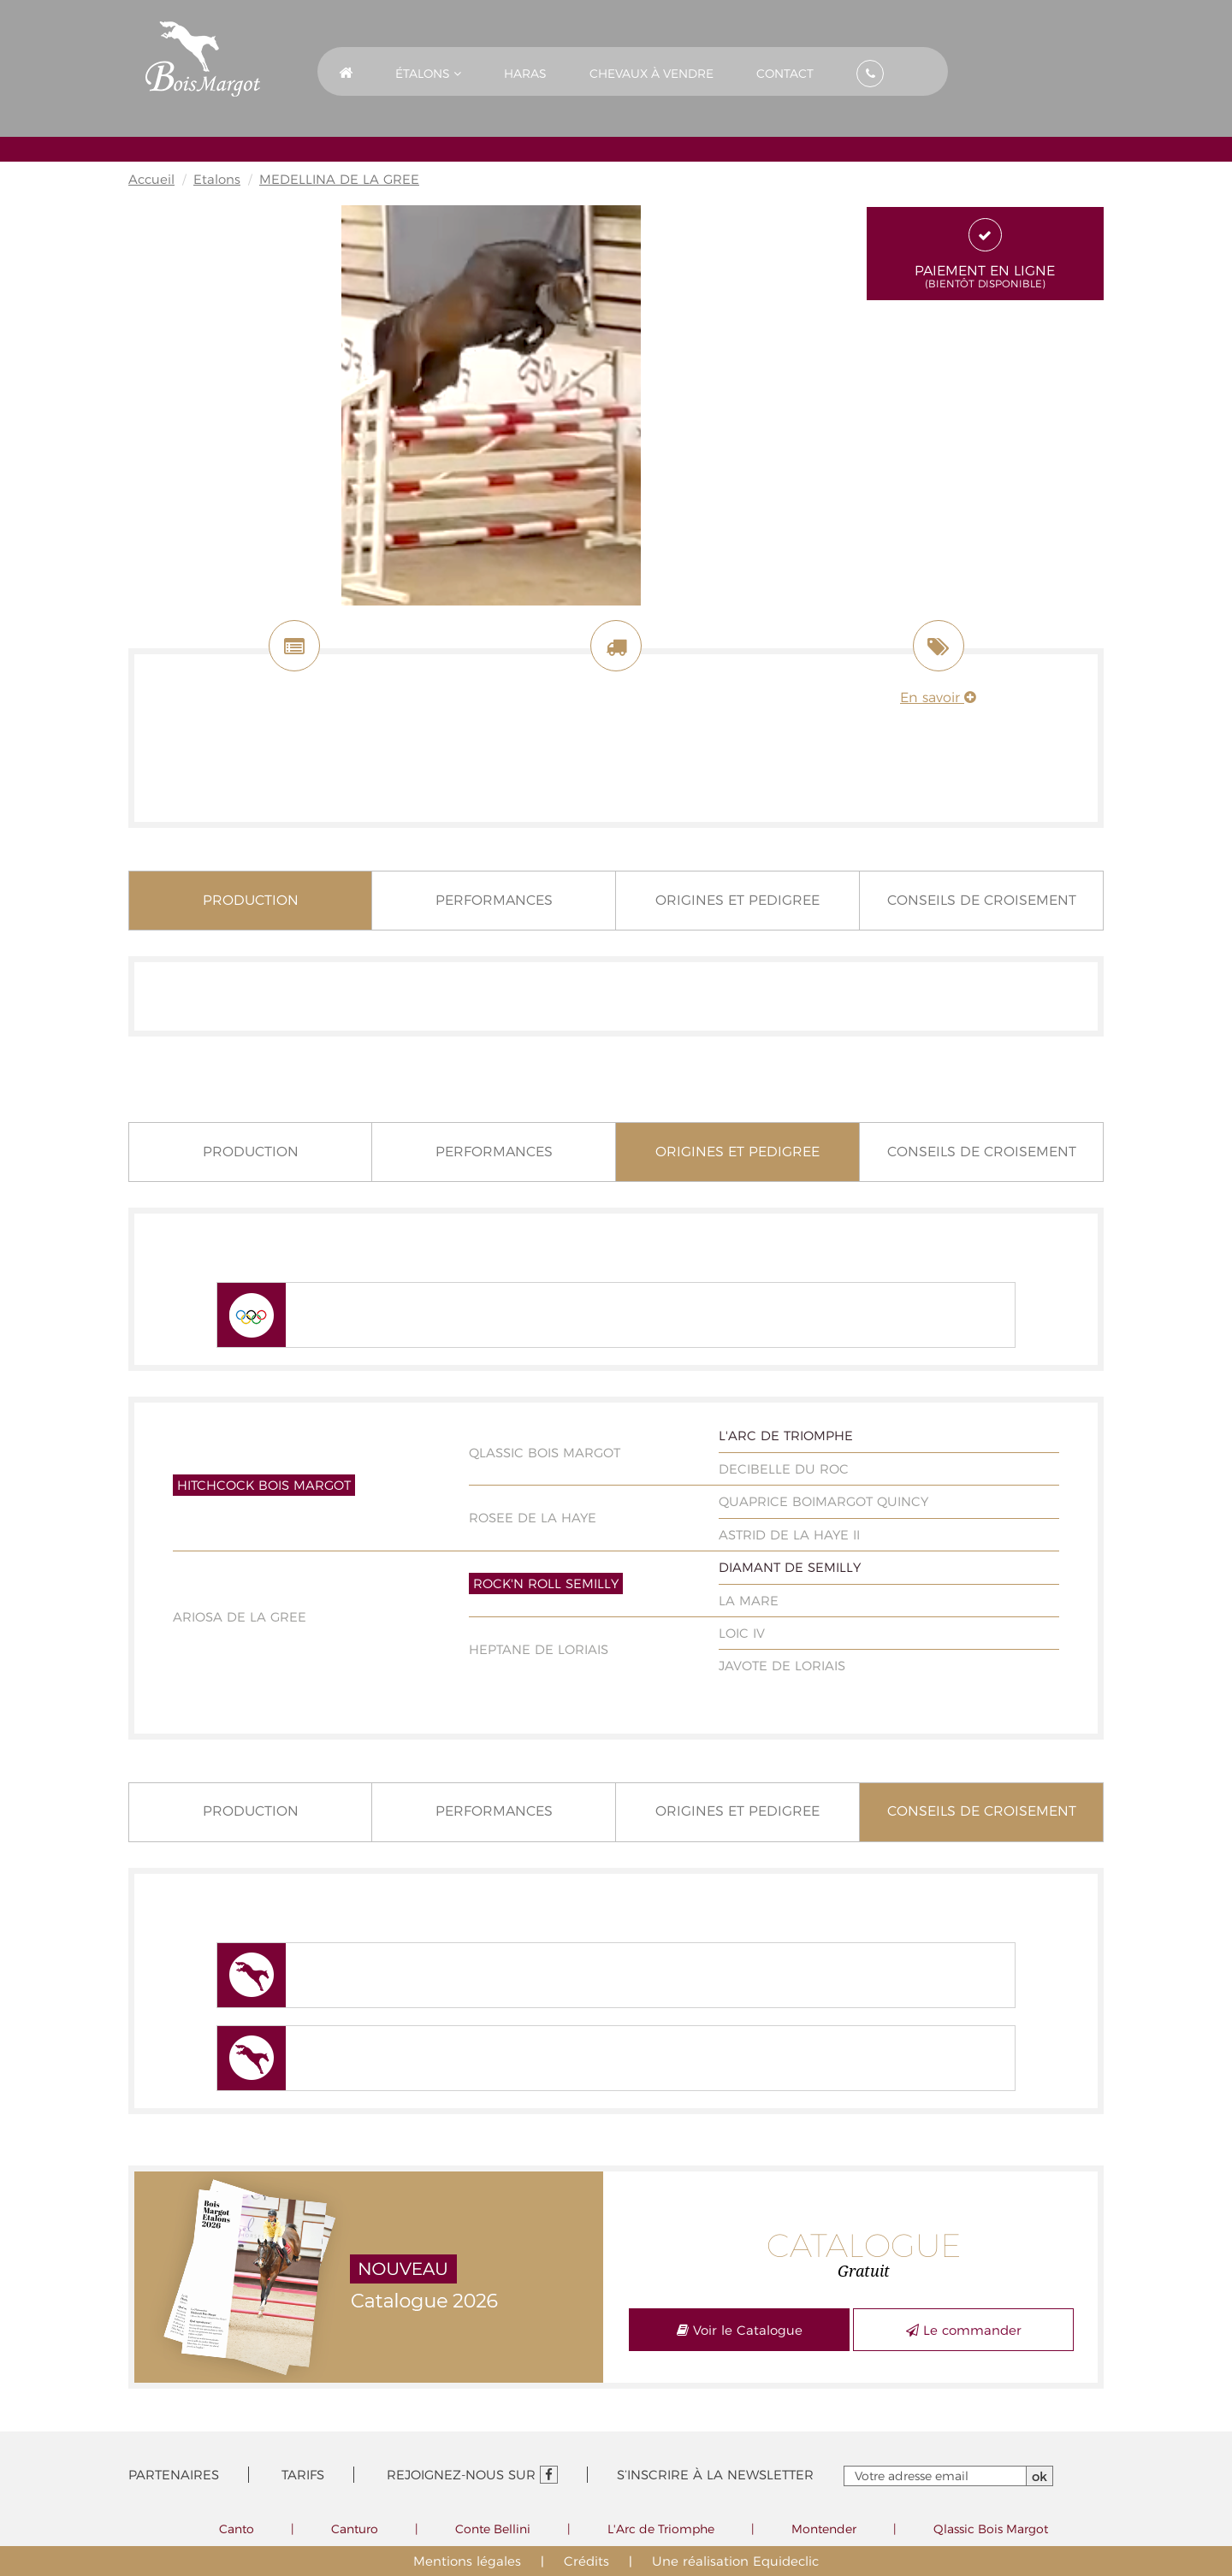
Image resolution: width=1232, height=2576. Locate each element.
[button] (428, 71)
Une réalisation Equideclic (735, 2561)
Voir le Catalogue (740, 2330)
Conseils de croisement (981, 900)
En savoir (938, 697)
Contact (785, 73)
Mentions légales (467, 2561)
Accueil (151, 179)
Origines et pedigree (737, 900)
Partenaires (173, 2475)
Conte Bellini (492, 2529)
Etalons (216, 179)
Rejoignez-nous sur (472, 2475)
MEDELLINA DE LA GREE (339, 179)
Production (251, 900)
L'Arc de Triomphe (660, 2529)
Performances (494, 900)
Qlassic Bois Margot (990, 2529)
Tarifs (302, 2475)
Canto (236, 2529)
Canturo (354, 2529)
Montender (823, 2529)
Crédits (586, 2561)
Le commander (964, 2330)
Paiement (986, 254)
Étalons (428, 73)
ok (1039, 2476)
